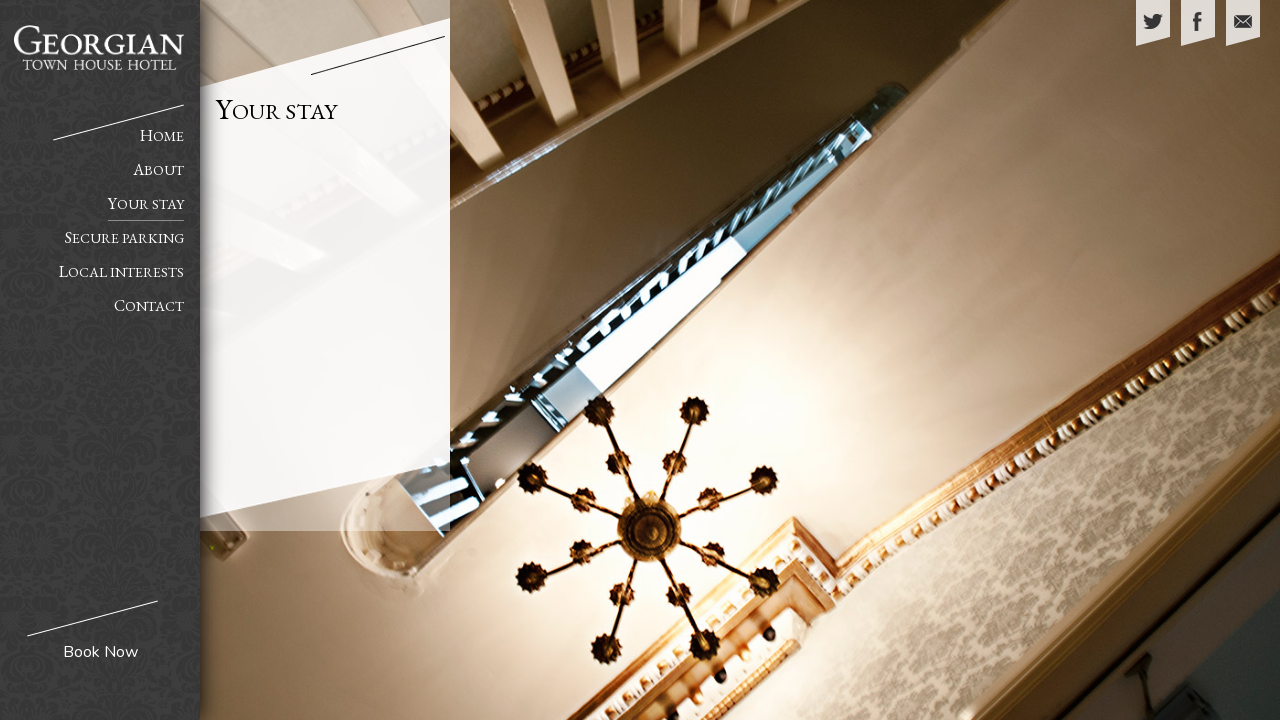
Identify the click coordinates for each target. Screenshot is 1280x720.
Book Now (100, 652)
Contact (149, 305)
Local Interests (121, 271)
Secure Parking (124, 237)
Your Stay (146, 203)
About (158, 169)
